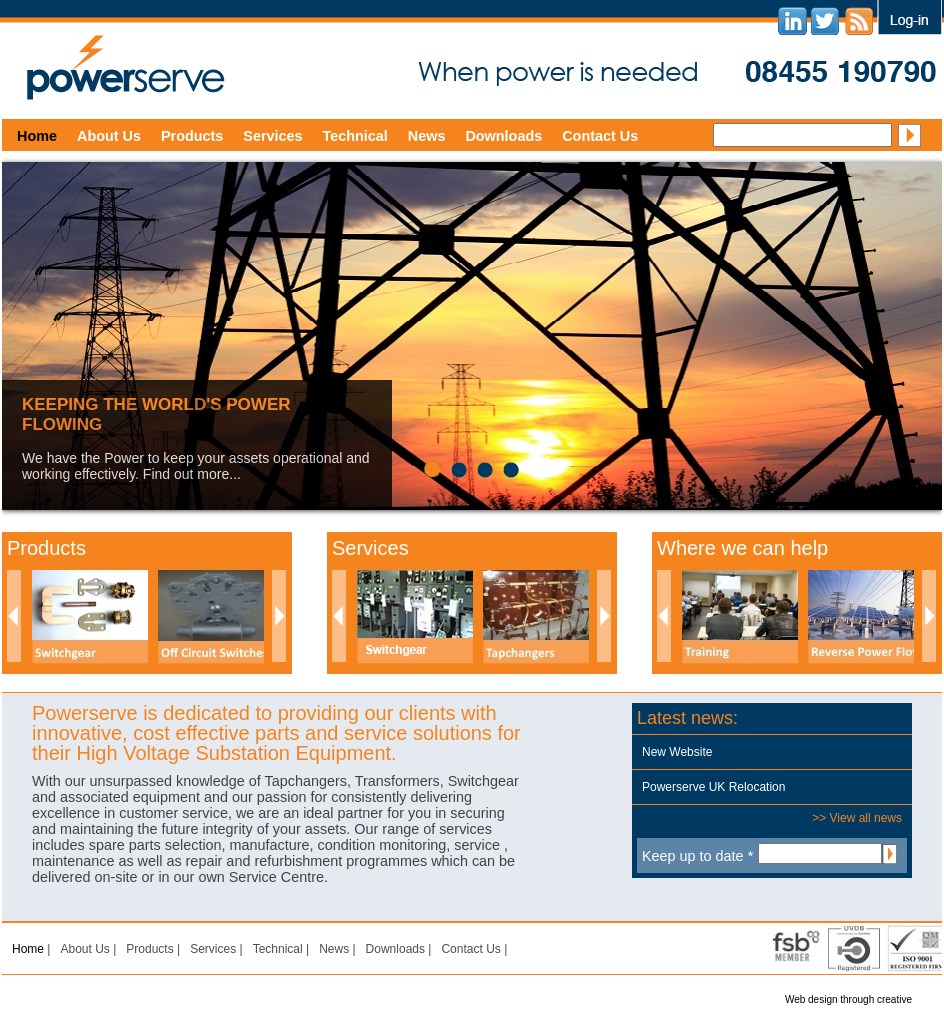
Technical (355, 136)
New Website (677, 752)
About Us (109, 136)
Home (37, 136)
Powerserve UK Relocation (713, 787)
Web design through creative (848, 999)
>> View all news (857, 818)
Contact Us (600, 136)
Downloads (503, 136)
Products (192, 136)
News (427, 136)
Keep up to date (697, 856)
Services (272, 136)
